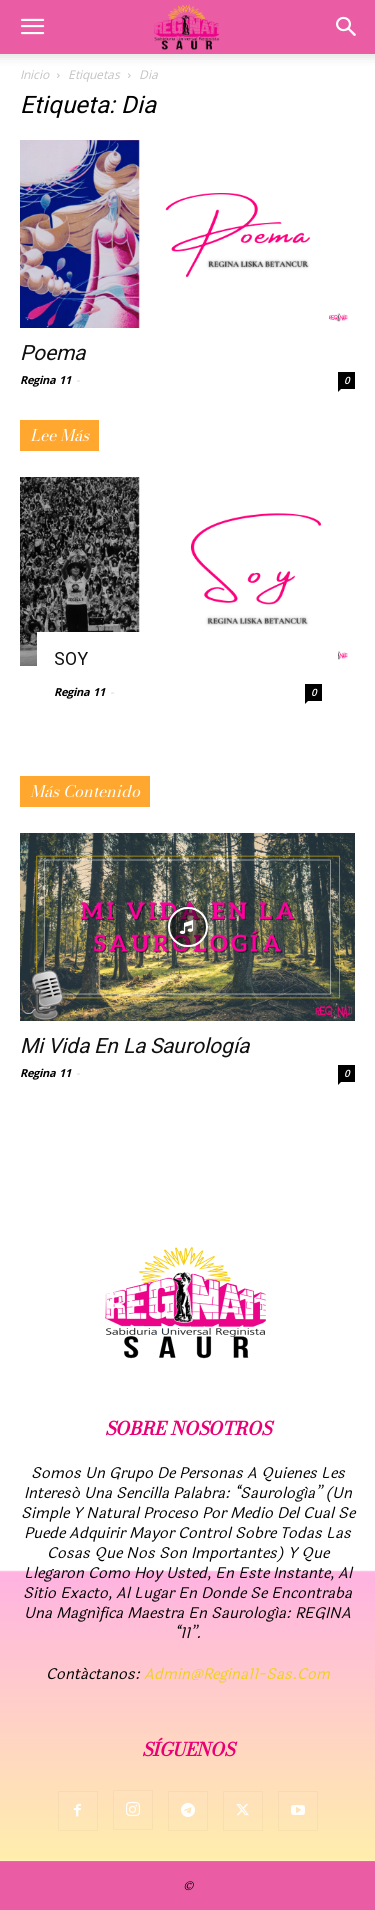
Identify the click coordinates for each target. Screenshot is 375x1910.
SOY (71, 658)
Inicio (34, 74)
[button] (32, 27)
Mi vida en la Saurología (134, 1046)
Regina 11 (45, 379)
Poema (52, 353)
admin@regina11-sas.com (237, 1674)
